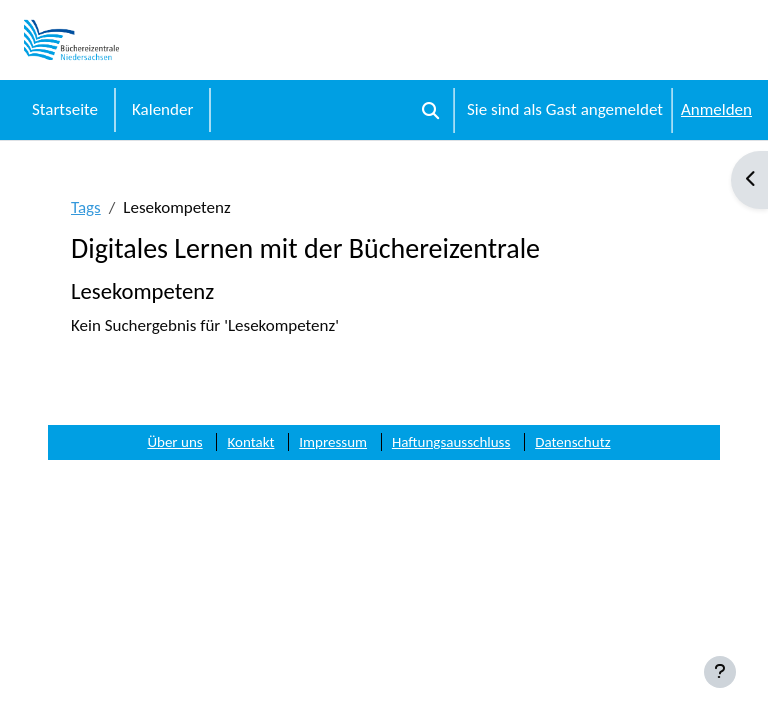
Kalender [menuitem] (162, 109)
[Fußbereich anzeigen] (720, 672)
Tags (86, 207)
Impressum (333, 442)
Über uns (174, 442)
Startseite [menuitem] (65, 109)
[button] (430, 110)
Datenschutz (572, 442)
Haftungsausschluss (451, 442)
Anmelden (716, 109)
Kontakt (250, 442)
